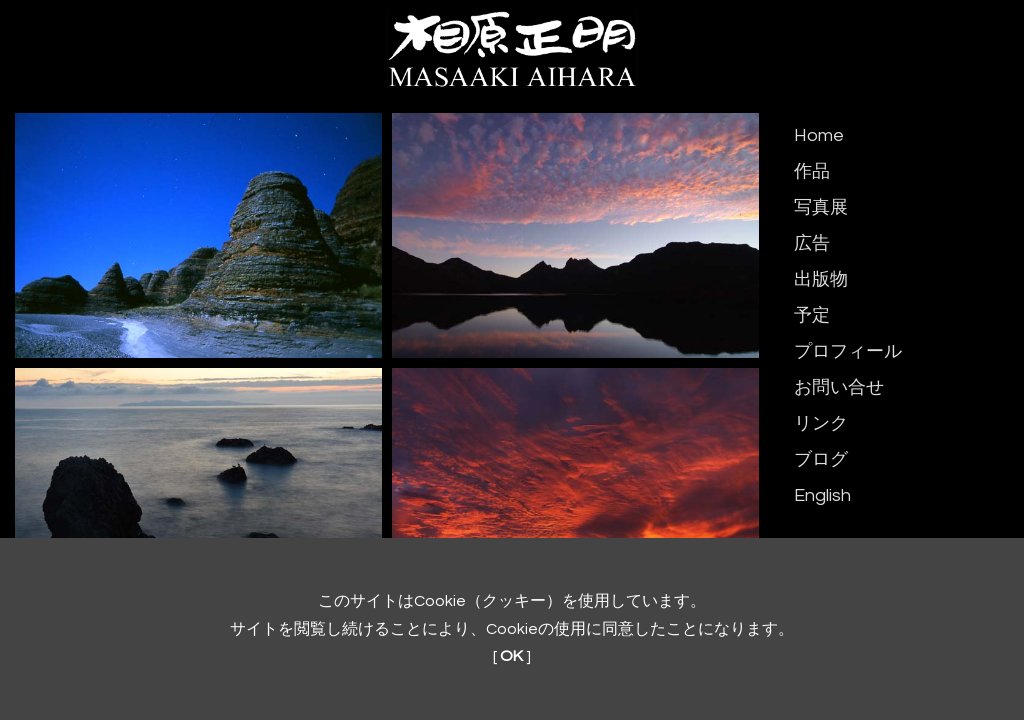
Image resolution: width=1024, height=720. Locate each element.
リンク (821, 423)
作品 (812, 171)
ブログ (821, 459)
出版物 (821, 279)
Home (819, 135)
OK (511, 656)
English (822, 495)
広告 (812, 243)
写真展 (821, 207)
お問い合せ (839, 387)
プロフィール (848, 351)
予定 (812, 315)
